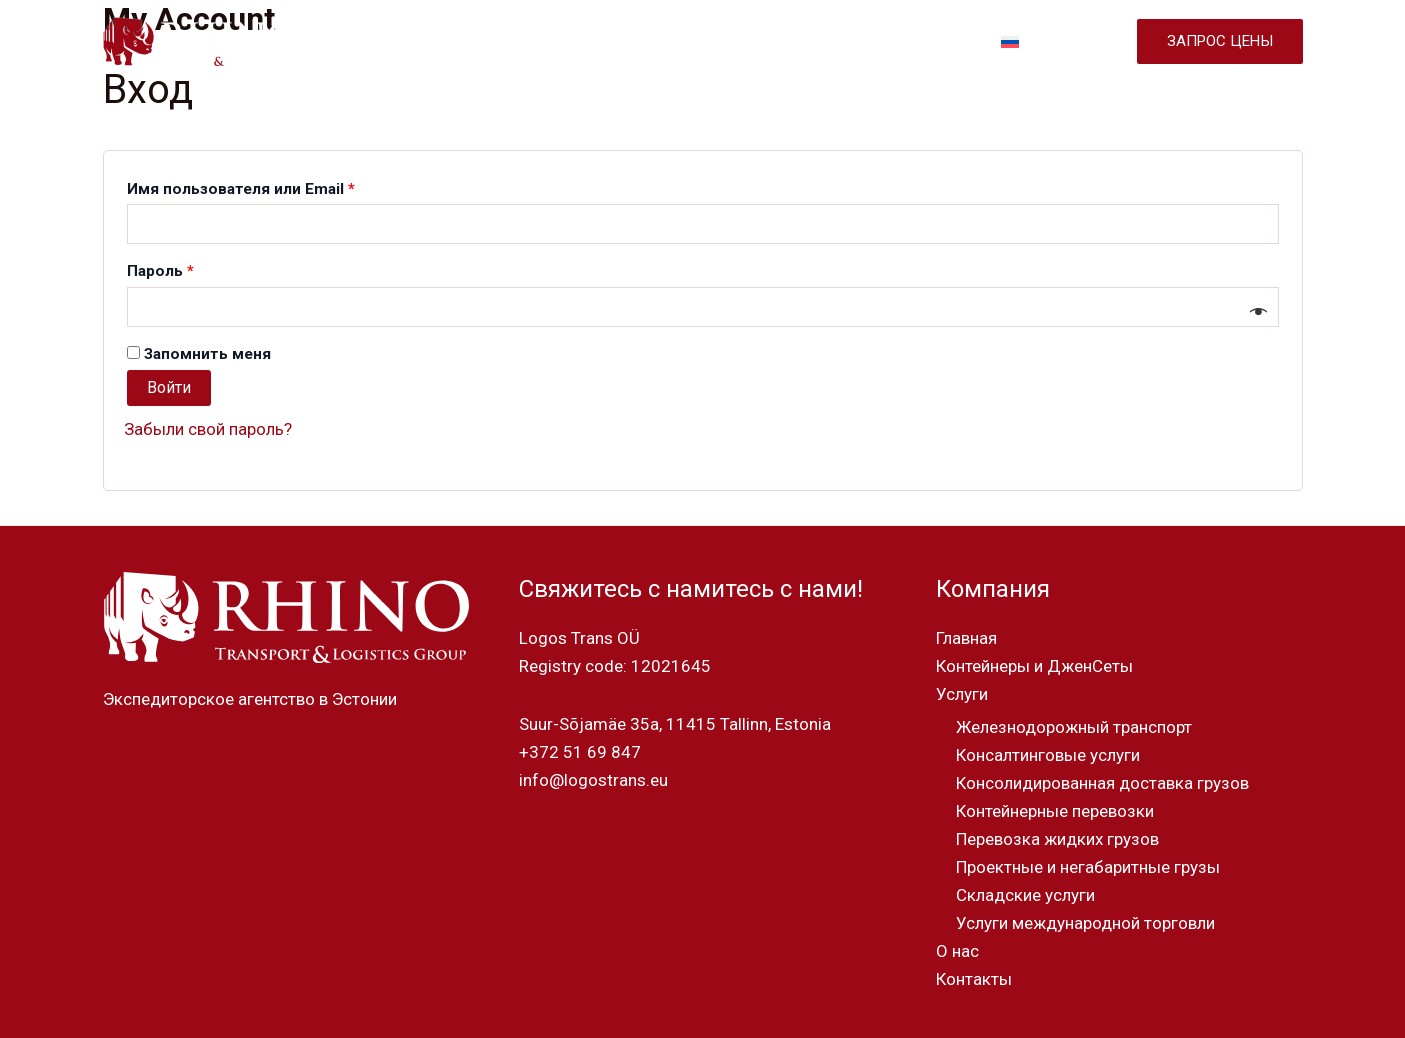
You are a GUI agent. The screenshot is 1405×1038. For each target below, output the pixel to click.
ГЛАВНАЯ (420, 42)
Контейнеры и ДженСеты (1034, 666)
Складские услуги (1025, 895)
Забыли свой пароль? (208, 429)
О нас (957, 951)
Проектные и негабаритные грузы (1088, 867)
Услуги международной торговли (1085, 923)
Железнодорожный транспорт (1074, 727)
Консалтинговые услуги (1048, 755)
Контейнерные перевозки (1055, 811)
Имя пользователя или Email (290, 186)
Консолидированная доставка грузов (1102, 783)
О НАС (842, 42)
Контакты (974, 979)
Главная (966, 638)
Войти (169, 387)
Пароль (210, 268)
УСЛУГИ (751, 42)
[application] (780, 42)
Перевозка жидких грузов (1057, 839)
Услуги (962, 694)
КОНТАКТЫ (934, 42)
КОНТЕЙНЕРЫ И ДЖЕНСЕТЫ (583, 42)
